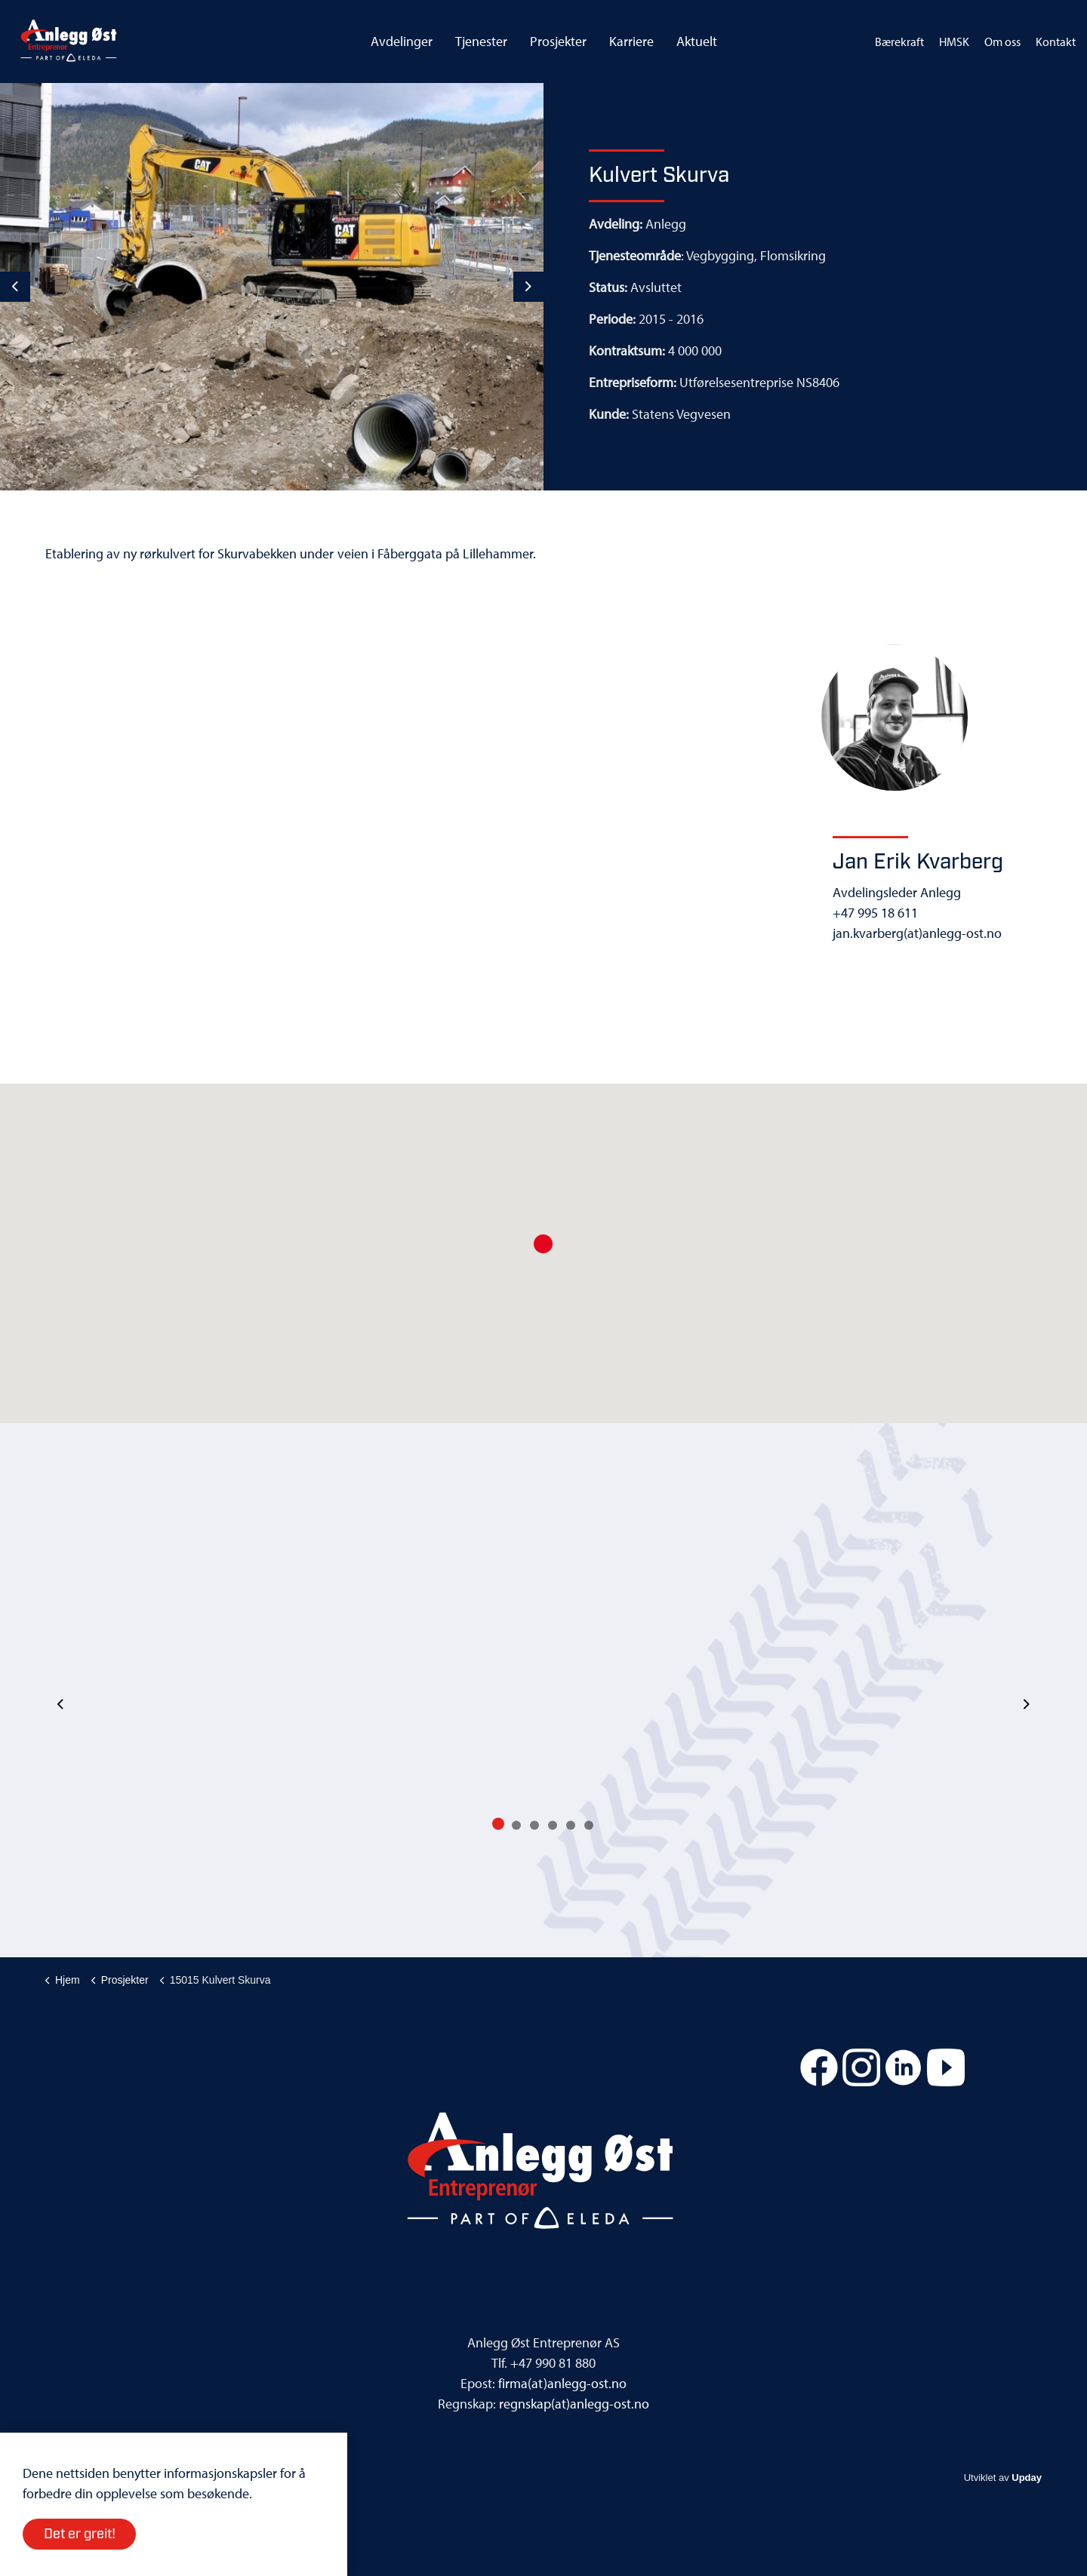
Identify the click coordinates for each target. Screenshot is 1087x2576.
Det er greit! (79, 2534)
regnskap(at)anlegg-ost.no (574, 2403)
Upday (1027, 2477)
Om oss (1002, 41)
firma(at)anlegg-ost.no (562, 2383)
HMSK (954, 41)
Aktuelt (696, 41)
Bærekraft (899, 41)
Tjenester (481, 41)
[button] (543, 1243)
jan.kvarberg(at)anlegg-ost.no (917, 933)
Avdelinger (402, 41)
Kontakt (1056, 41)
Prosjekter (558, 41)
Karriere (631, 41)
